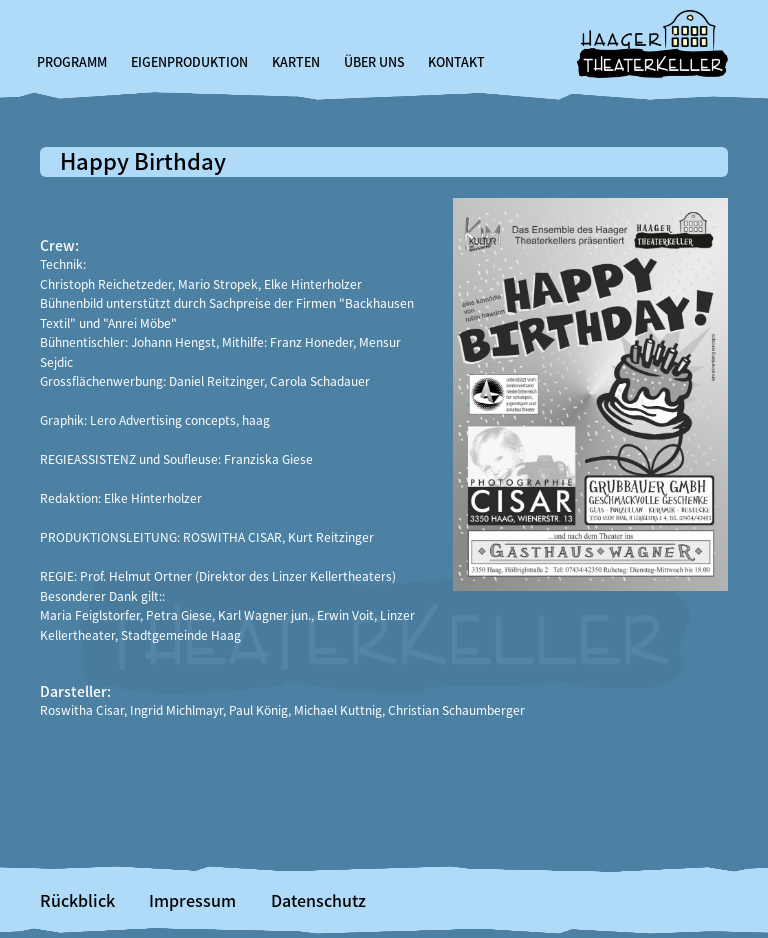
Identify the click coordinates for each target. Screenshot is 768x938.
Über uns (374, 62)
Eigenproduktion (189, 62)
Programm (72, 62)
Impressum (192, 900)
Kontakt (456, 62)
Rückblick (77, 900)
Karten (296, 62)
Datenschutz (318, 900)
